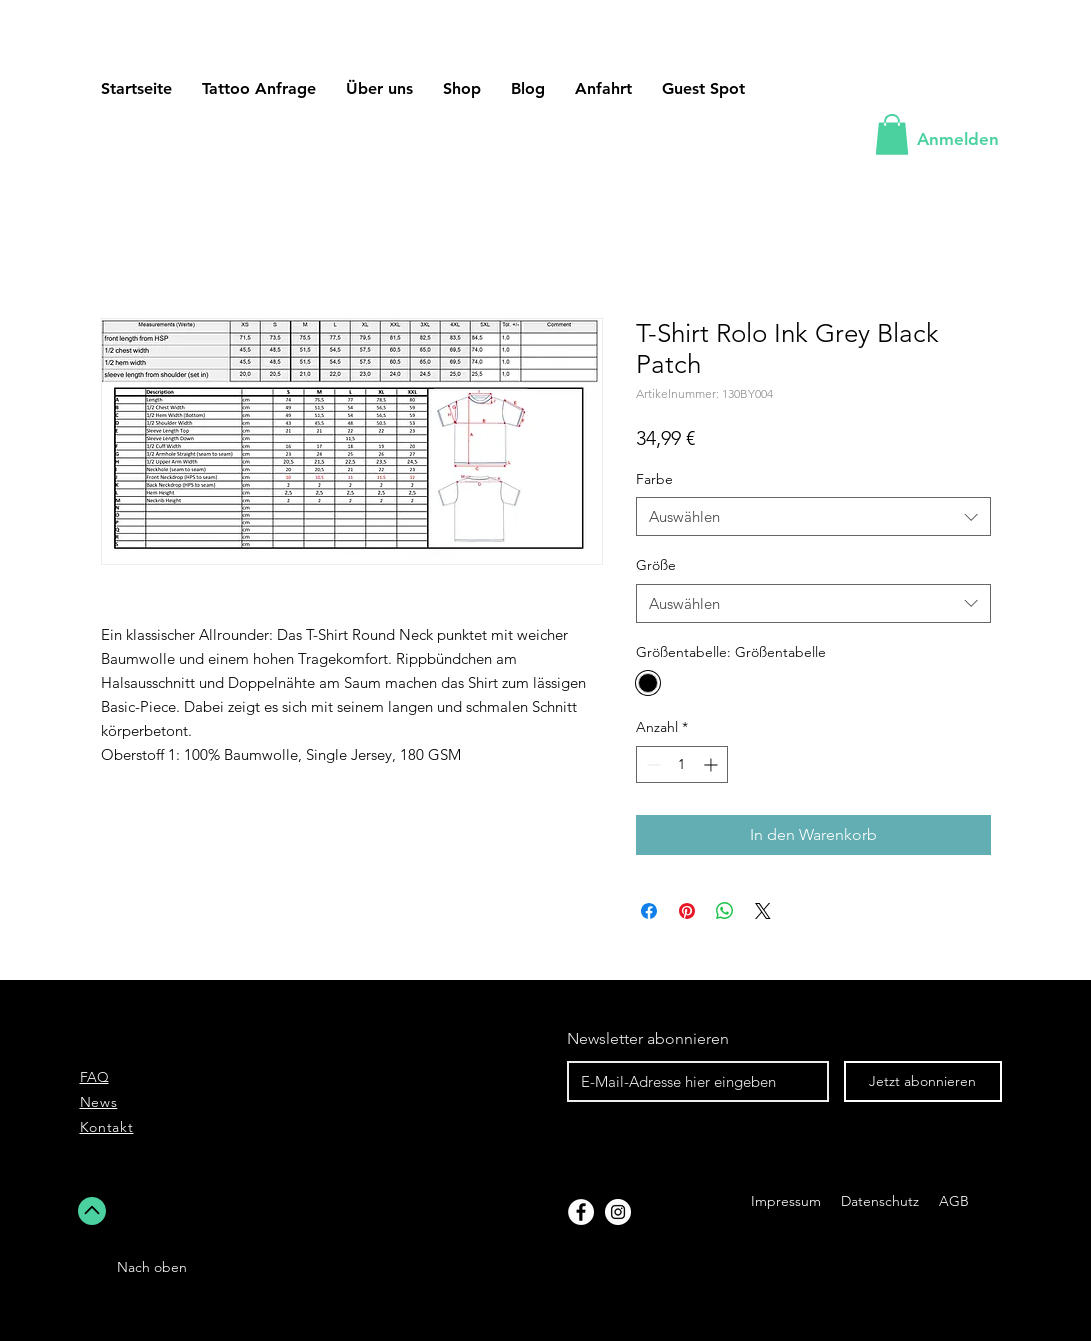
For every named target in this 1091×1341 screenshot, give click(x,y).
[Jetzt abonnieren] (923, 1081)
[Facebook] (581, 1212)
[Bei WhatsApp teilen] (725, 911)
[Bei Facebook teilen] (649, 911)
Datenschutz (882, 1201)
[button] (703, 88)
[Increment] (712, 764)
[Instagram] (618, 1212)
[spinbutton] (682, 764)
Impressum (786, 1201)
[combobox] (813, 516)
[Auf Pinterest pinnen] (687, 911)
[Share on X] (763, 911)
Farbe (654, 479)
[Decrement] (651, 764)
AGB (952, 1201)
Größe (656, 565)
